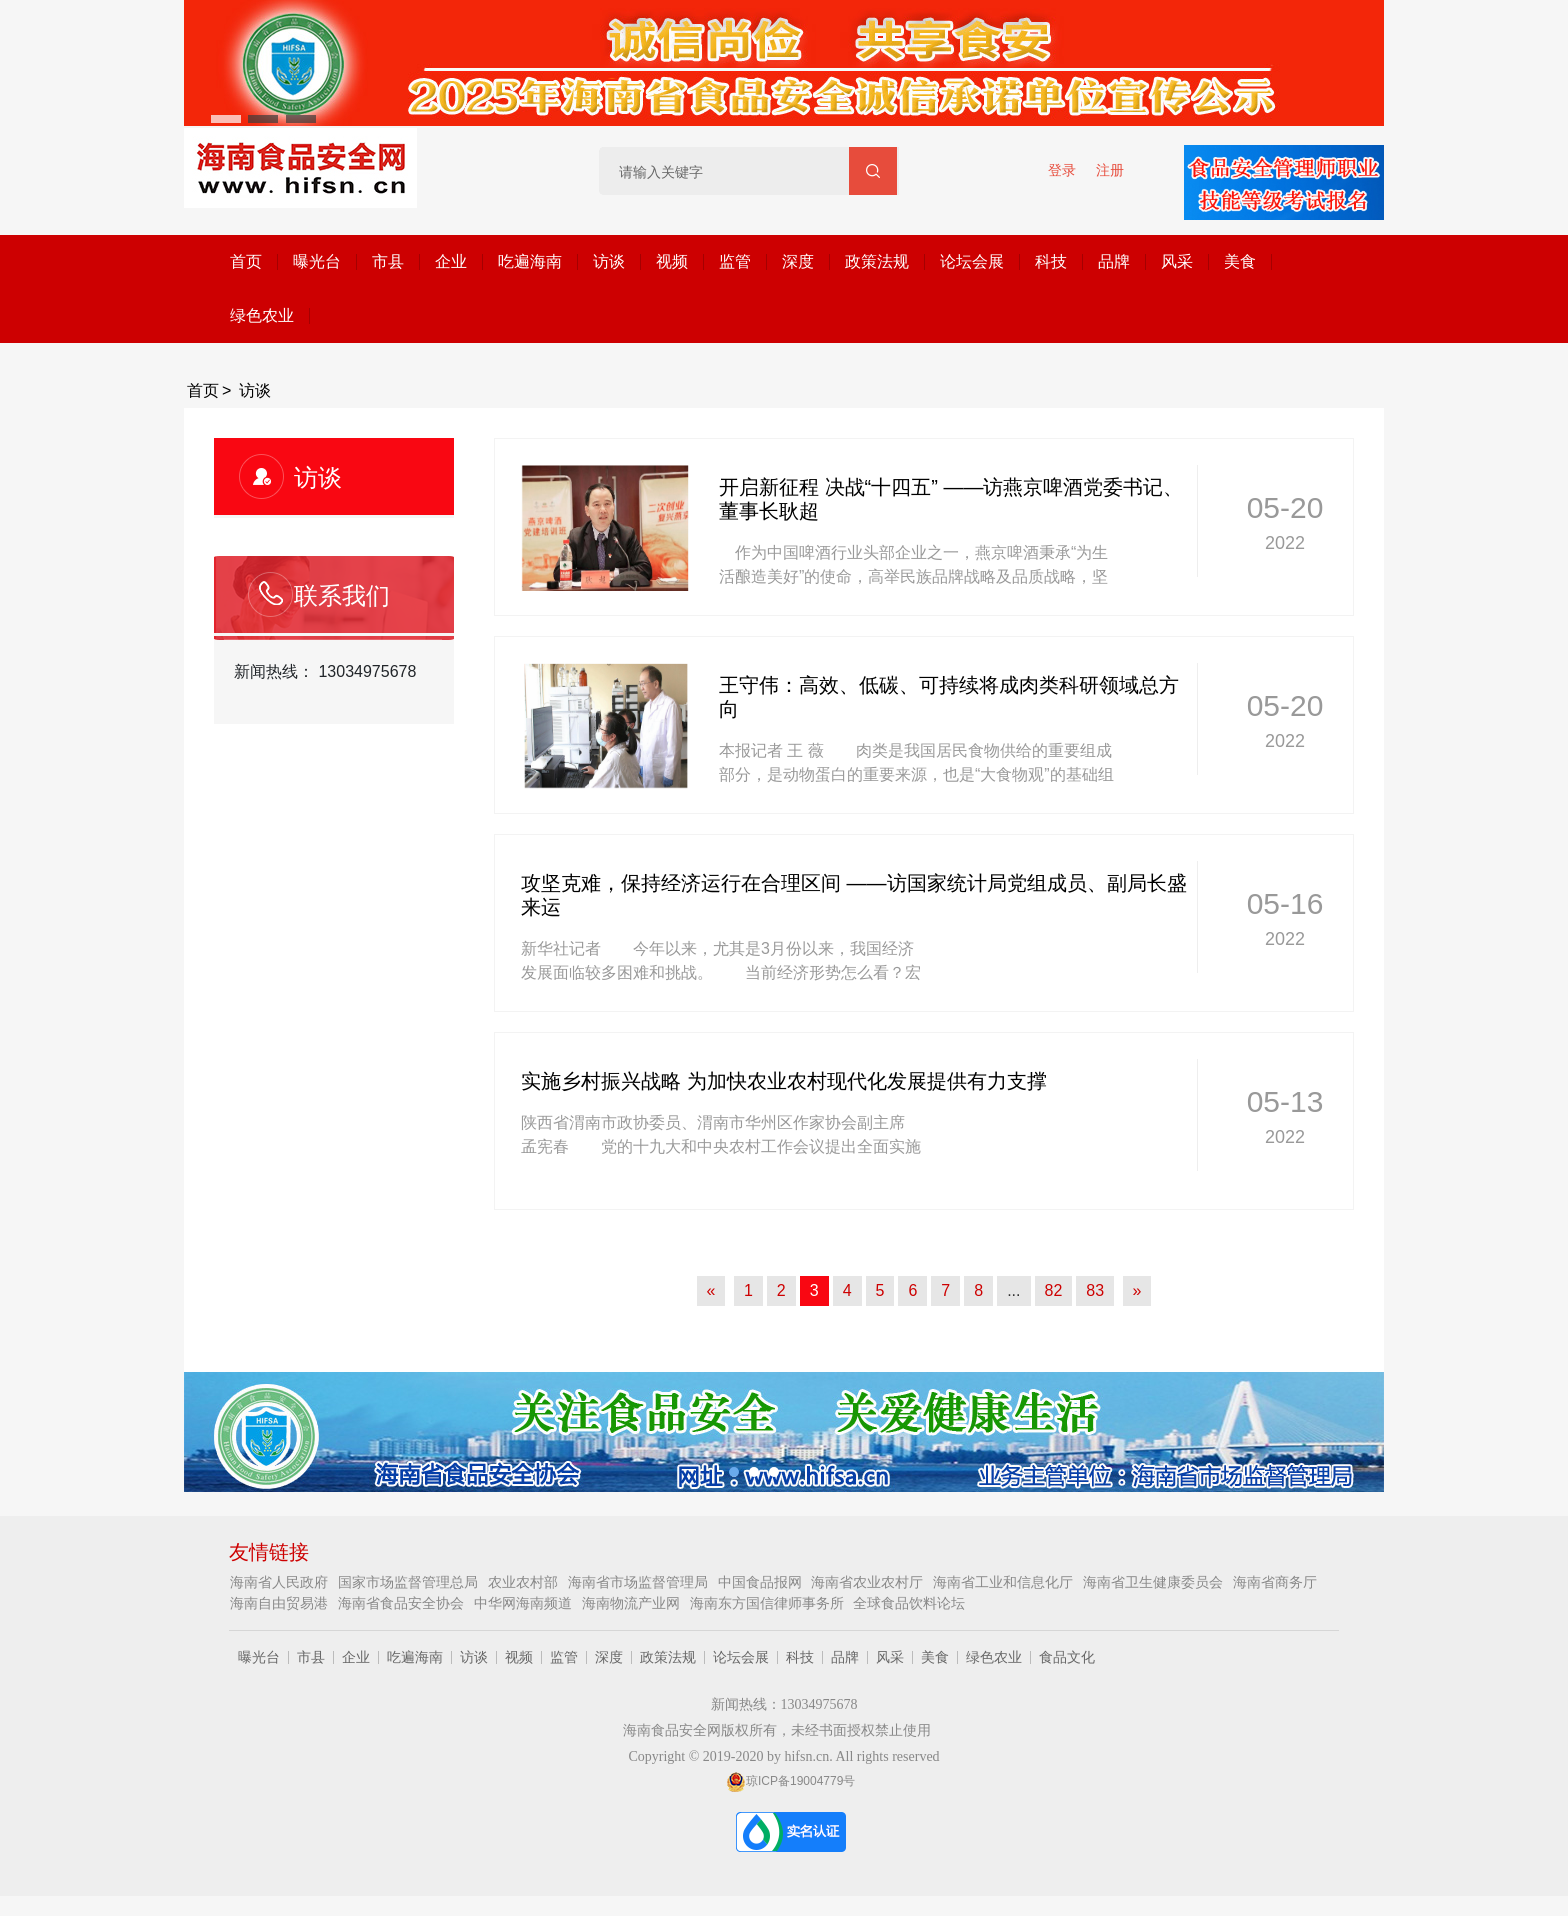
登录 (1062, 170)
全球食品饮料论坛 (909, 1603)
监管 (735, 261)
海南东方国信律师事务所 (769, 1603)
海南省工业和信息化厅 (1005, 1582)
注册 (1110, 170)
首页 (246, 261)
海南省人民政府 (281, 1582)
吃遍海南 (530, 261)
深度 (798, 261)
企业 (451, 261)
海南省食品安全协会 (403, 1603)
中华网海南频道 (525, 1603)
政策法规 (877, 261)
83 (1095, 1290)
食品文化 (1067, 1657)
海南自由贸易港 (281, 1603)
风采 (1177, 261)
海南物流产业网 (633, 1603)
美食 (1240, 261)
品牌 (1114, 261)
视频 (672, 261)
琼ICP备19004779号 (790, 1781)
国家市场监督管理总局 (410, 1582)
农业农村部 (525, 1582)
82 (1054, 1290)
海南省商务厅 (1275, 1582)
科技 (1051, 261)
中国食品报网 (762, 1582)
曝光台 (317, 261)
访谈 (609, 261)
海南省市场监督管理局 (640, 1582)
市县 (388, 261)
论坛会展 (972, 261)
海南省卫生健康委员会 (1155, 1582)
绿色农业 (262, 315)
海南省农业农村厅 (869, 1582)
